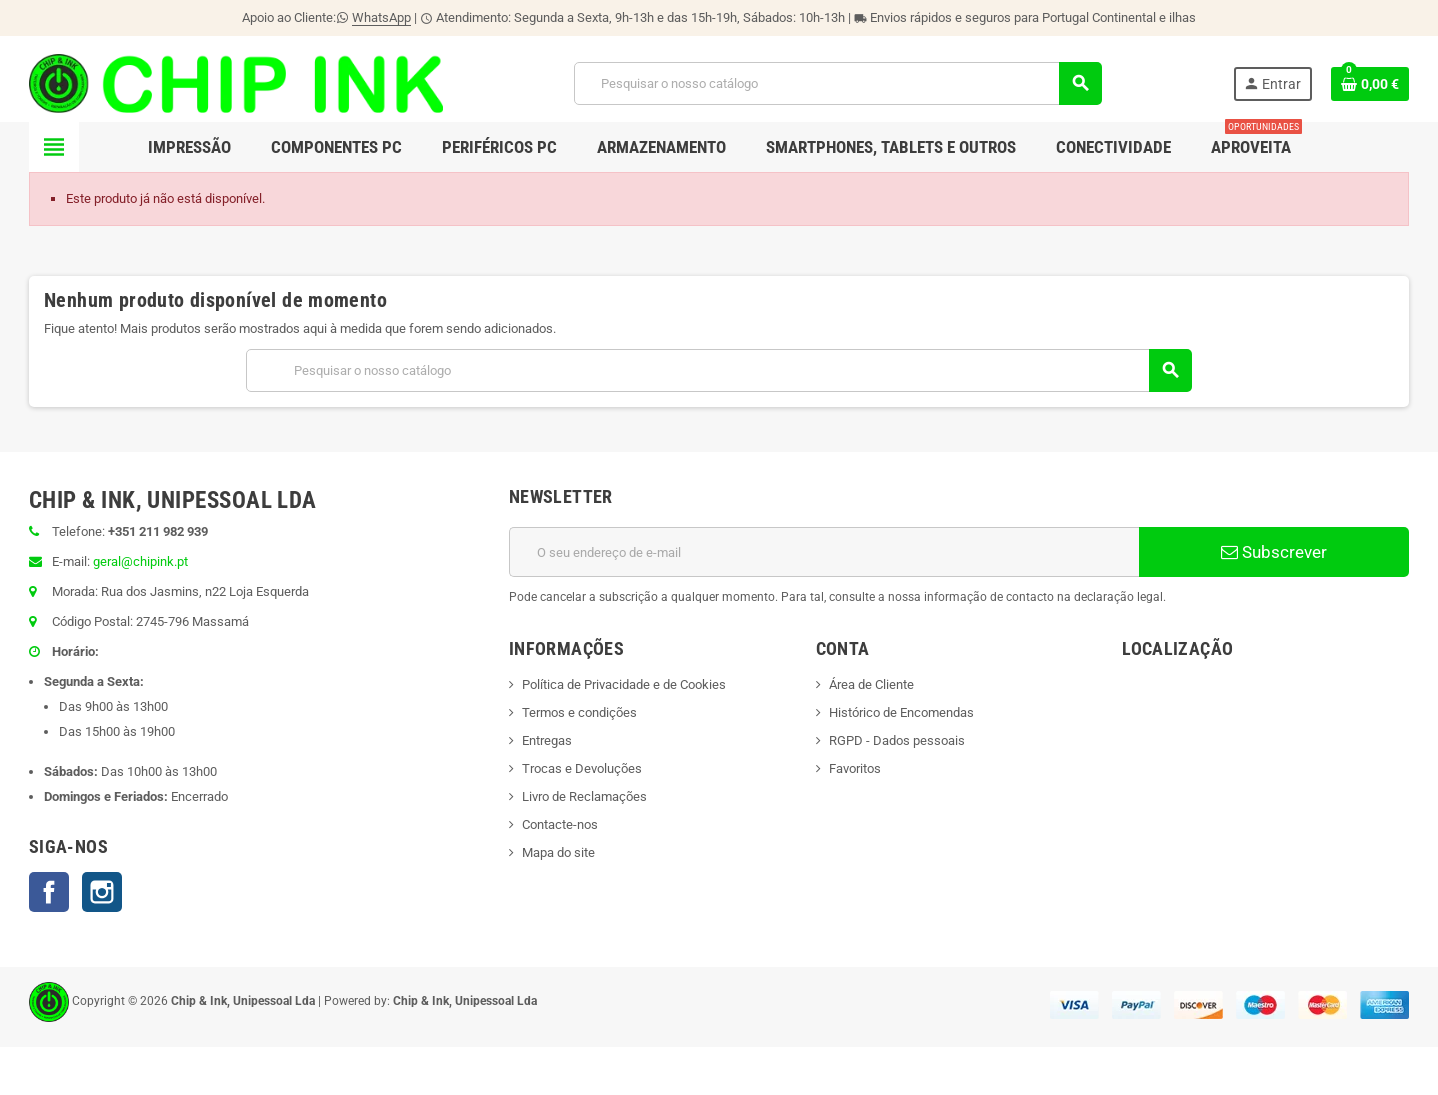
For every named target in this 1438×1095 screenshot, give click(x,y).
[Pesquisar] (837, 83)
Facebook (49, 892)
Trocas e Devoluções (582, 768)
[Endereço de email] (824, 552)
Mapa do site (558, 852)
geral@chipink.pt (140, 561)
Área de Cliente (871, 684)
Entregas (547, 740)
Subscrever (1274, 552)
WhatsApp (381, 17)
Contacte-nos (560, 824)
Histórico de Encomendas (901, 712)
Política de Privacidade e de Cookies (624, 684)
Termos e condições (579, 712)
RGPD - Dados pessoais (897, 740)
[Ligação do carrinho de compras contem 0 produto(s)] (1370, 84)
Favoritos (855, 768)
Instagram (102, 892)
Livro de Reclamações (584, 796)
